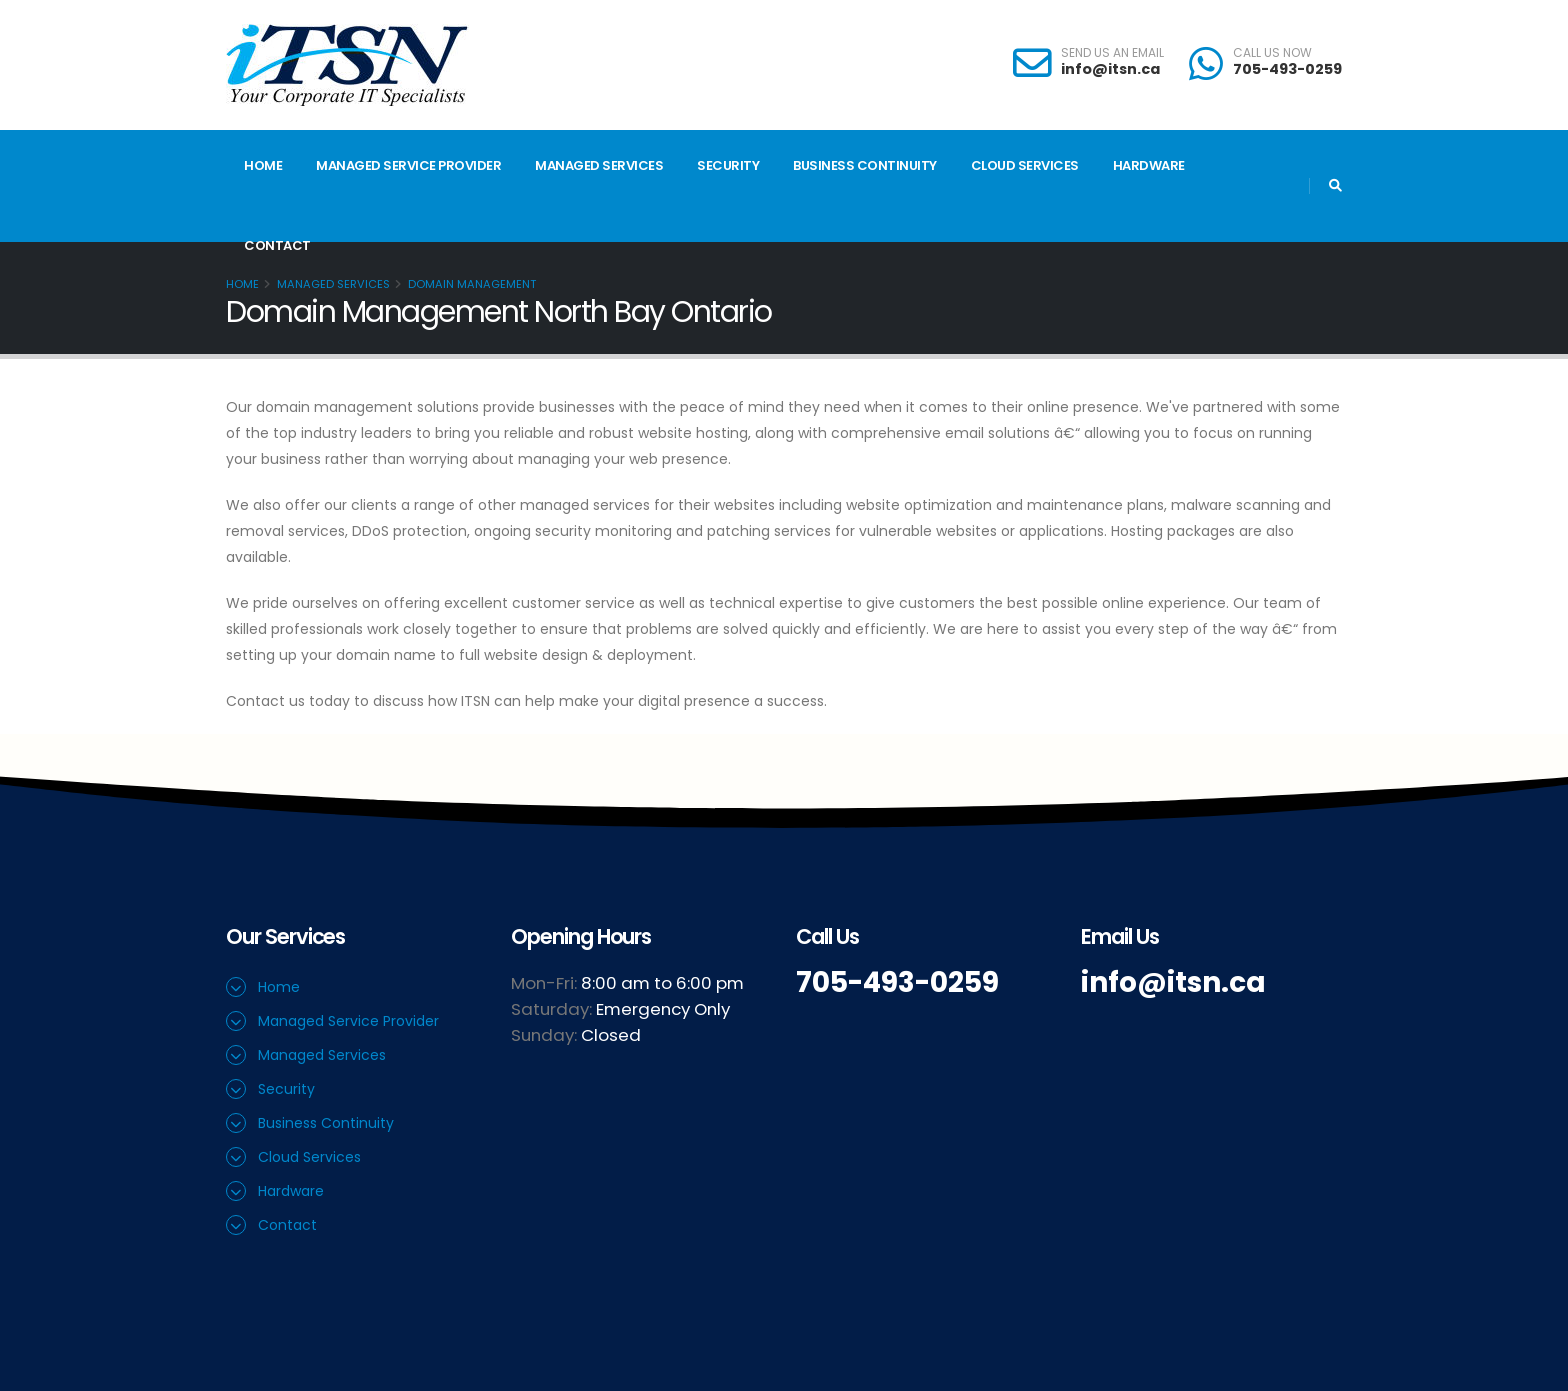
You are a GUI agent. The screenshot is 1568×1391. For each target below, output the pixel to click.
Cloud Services (1025, 165)
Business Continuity (865, 165)
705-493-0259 (1287, 69)
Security (728, 165)
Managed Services (599, 165)
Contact (277, 245)
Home (263, 165)
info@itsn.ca (1110, 69)
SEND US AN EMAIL (1112, 53)
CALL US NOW (1272, 53)
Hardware (1149, 165)
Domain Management (472, 284)
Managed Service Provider (408, 165)
